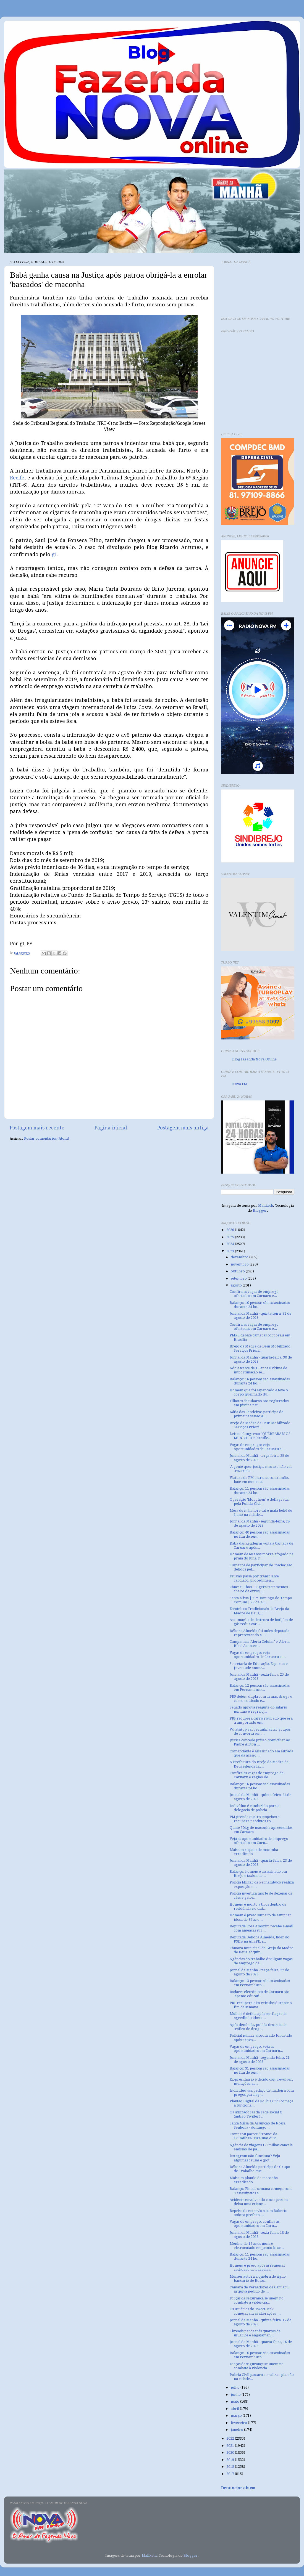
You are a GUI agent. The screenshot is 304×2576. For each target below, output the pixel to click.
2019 (230, 2460)
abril (235, 2409)
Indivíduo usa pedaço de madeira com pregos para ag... (262, 2092)
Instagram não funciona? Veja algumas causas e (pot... (255, 2158)
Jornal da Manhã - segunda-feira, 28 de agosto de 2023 (260, 1523)
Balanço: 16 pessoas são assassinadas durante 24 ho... (260, 1381)
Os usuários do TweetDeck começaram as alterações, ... (255, 2311)
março (237, 2415)
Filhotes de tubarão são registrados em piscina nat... (259, 1403)
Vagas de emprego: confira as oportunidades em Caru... (254, 2223)
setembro (239, 1278)
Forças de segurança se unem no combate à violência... (257, 2300)
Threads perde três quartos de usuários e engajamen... (255, 2333)
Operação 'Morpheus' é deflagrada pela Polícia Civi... (259, 1501)
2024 (230, 1244)
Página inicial (111, 1128)
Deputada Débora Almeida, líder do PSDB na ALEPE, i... (259, 1939)
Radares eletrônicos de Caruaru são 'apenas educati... (259, 1994)
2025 (230, 1237)
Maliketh (265, 1205)
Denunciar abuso (238, 2487)
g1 (54, 554)
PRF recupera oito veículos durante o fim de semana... (261, 2005)
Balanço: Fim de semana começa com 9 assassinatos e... (261, 2191)
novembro (240, 1264)
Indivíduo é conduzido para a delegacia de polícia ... (254, 1808)
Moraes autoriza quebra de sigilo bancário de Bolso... (258, 2278)
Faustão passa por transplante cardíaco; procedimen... (254, 1578)
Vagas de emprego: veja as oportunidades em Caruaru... (256, 2048)
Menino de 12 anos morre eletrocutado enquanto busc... (257, 2245)
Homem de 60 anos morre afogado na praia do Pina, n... (261, 1556)
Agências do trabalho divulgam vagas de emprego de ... (261, 1961)
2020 (230, 2452)
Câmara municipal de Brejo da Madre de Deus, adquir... (261, 1950)
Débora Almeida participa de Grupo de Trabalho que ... (260, 2169)
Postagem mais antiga (183, 1128)
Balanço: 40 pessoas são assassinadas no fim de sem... (260, 1534)
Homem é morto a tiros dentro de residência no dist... (258, 1906)
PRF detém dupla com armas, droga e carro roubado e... (261, 1698)
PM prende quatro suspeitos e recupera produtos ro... (254, 1819)
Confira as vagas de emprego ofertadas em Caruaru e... (254, 1294)
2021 (230, 2446)
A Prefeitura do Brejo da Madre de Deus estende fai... (259, 1764)
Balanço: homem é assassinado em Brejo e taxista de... (258, 1873)
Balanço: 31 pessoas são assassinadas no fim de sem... (260, 2070)
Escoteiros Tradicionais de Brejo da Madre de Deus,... (259, 1611)
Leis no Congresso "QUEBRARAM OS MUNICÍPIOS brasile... (260, 1436)
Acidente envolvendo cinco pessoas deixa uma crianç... (259, 2202)
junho (236, 2394)
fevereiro (239, 2423)
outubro (238, 1271)
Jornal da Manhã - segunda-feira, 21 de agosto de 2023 (260, 2059)
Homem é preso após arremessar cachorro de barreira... (257, 2267)
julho (235, 2387)
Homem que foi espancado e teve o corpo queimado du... (259, 1392)
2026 (230, 1230)
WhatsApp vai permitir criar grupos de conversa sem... (260, 1731)
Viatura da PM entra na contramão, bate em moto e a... (259, 1480)
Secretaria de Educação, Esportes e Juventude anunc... (259, 1666)
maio (235, 2401)
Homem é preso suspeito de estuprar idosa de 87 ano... (260, 1917)
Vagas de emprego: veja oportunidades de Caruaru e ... (258, 1447)
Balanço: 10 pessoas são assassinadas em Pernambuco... (260, 2355)
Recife (17, 478)
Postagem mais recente (37, 1128)
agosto (237, 1285)
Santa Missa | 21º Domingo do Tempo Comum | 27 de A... (261, 1600)
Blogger (260, 1210)
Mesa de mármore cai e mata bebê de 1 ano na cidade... (261, 1512)
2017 (230, 2474)
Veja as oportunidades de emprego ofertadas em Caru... (259, 1841)
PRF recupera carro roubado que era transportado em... (261, 1720)
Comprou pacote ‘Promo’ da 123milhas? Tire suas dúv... (254, 2136)
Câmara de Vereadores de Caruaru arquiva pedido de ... (259, 2289)
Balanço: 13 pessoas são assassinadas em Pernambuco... (260, 1983)
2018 (230, 2466)
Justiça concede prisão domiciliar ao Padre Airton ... (260, 1742)
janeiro (237, 2430)
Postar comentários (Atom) (46, 1138)
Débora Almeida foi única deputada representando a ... (259, 1633)
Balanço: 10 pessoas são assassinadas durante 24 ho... (260, 1305)
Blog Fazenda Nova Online (254, 1059)
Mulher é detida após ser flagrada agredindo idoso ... (258, 2016)
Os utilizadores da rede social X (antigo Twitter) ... (256, 2114)
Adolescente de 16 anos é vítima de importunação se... (258, 1370)
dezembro (240, 1257)
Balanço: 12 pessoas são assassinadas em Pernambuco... (260, 1687)
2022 (230, 2438)
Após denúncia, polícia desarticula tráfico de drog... (258, 2027)
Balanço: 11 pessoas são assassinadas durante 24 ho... (260, 1490)
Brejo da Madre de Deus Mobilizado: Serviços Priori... (261, 1348)
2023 (230, 1251)
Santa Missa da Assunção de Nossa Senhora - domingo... (257, 2125)
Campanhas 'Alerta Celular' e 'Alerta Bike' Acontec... (260, 1643)
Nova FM (239, 1084)
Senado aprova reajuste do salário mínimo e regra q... (258, 1709)
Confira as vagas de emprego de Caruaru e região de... (257, 1775)
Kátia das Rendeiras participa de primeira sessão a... (256, 1414)
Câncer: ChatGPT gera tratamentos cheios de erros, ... (259, 1589)
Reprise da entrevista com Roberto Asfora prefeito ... (258, 2213)
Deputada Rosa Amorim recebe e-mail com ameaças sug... (261, 1928)
